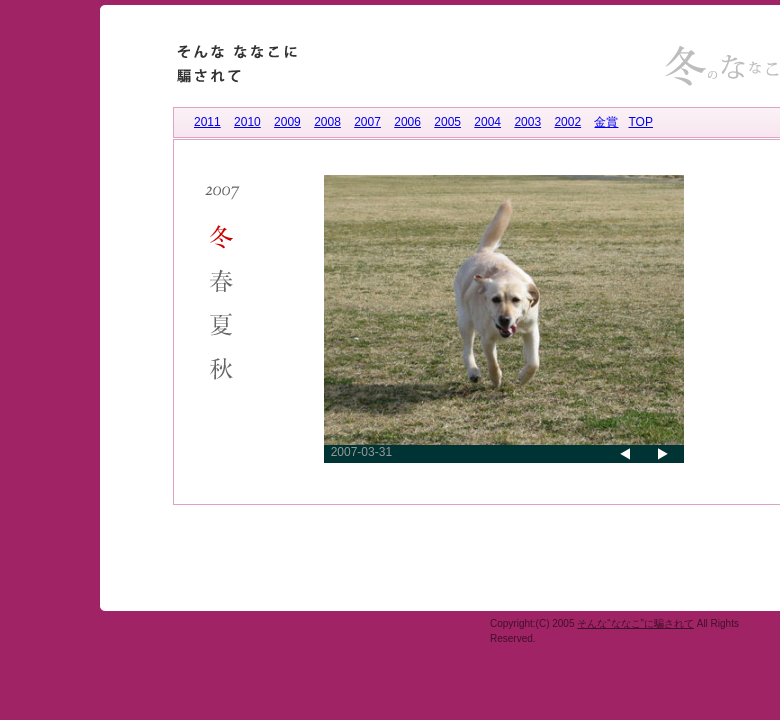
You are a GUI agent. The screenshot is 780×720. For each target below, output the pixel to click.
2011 (207, 122)
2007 (367, 122)
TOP (640, 122)
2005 (447, 122)
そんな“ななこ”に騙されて (635, 623)
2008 (327, 122)
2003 (527, 122)
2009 (287, 122)
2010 (247, 122)
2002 (567, 122)
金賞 (606, 122)
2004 (487, 122)
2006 (407, 122)
